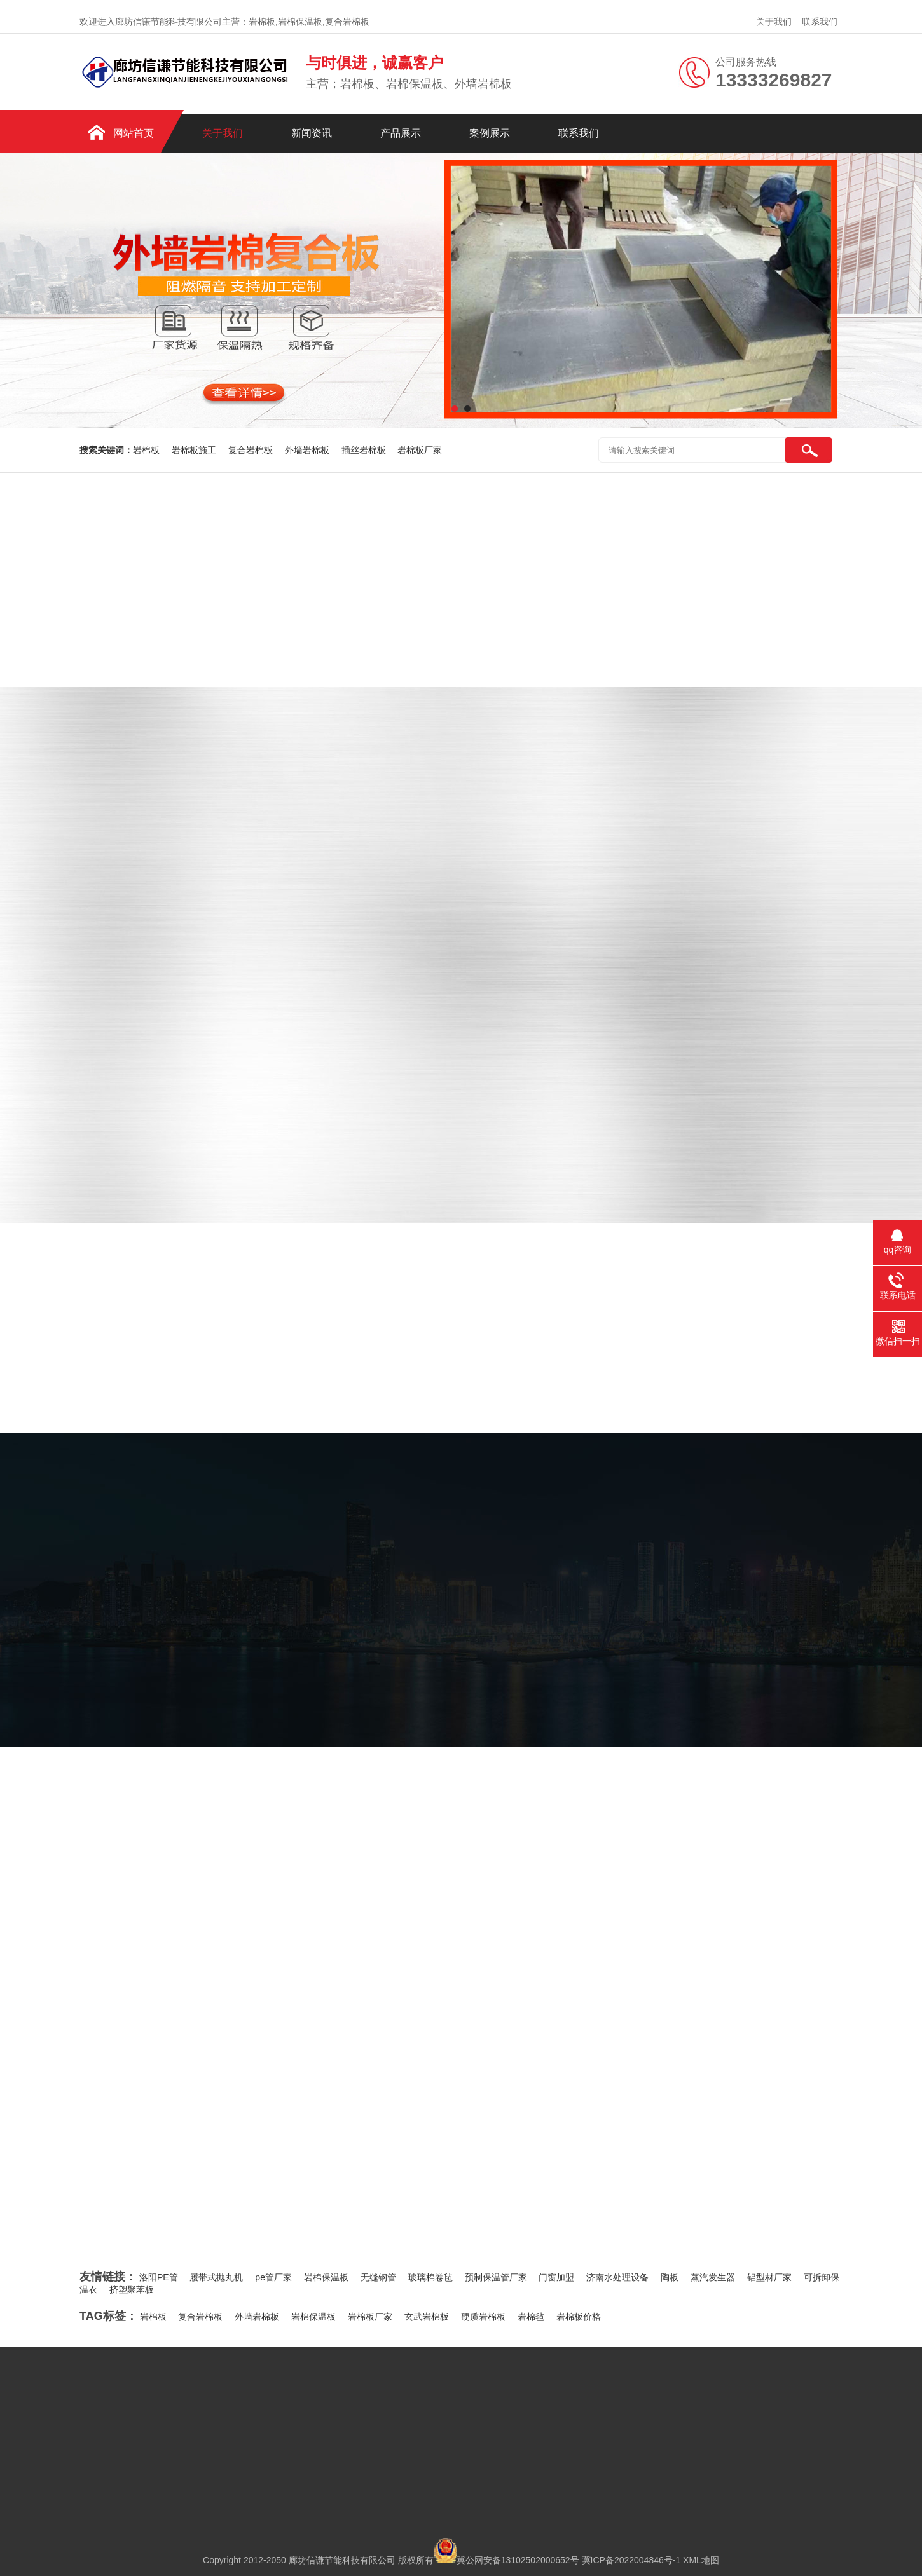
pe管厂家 (273, 2277)
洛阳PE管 (158, 2277)
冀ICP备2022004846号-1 (631, 2560)
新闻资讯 (311, 133)
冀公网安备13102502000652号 (518, 2560)
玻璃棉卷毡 (430, 2277)
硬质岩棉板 (483, 2317)
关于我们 (774, 22)
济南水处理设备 (617, 2277)
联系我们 (819, 22)
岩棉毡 (531, 2317)
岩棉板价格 (578, 2317)
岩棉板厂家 (419, 450)
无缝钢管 (378, 2277)
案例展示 (489, 133)
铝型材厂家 (769, 2277)
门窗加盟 (556, 2277)
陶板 (669, 2277)
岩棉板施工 (195, 450)
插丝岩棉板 (365, 450)
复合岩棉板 (251, 450)
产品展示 (400, 133)
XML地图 (701, 2560)
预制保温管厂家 (496, 2277)
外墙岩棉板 (308, 450)
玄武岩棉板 (426, 2317)
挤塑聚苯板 (131, 2289)
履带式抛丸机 (216, 2277)
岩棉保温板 (326, 2277)
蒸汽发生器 (713, 2277)
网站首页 (133, 133)
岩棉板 (147, 450)
